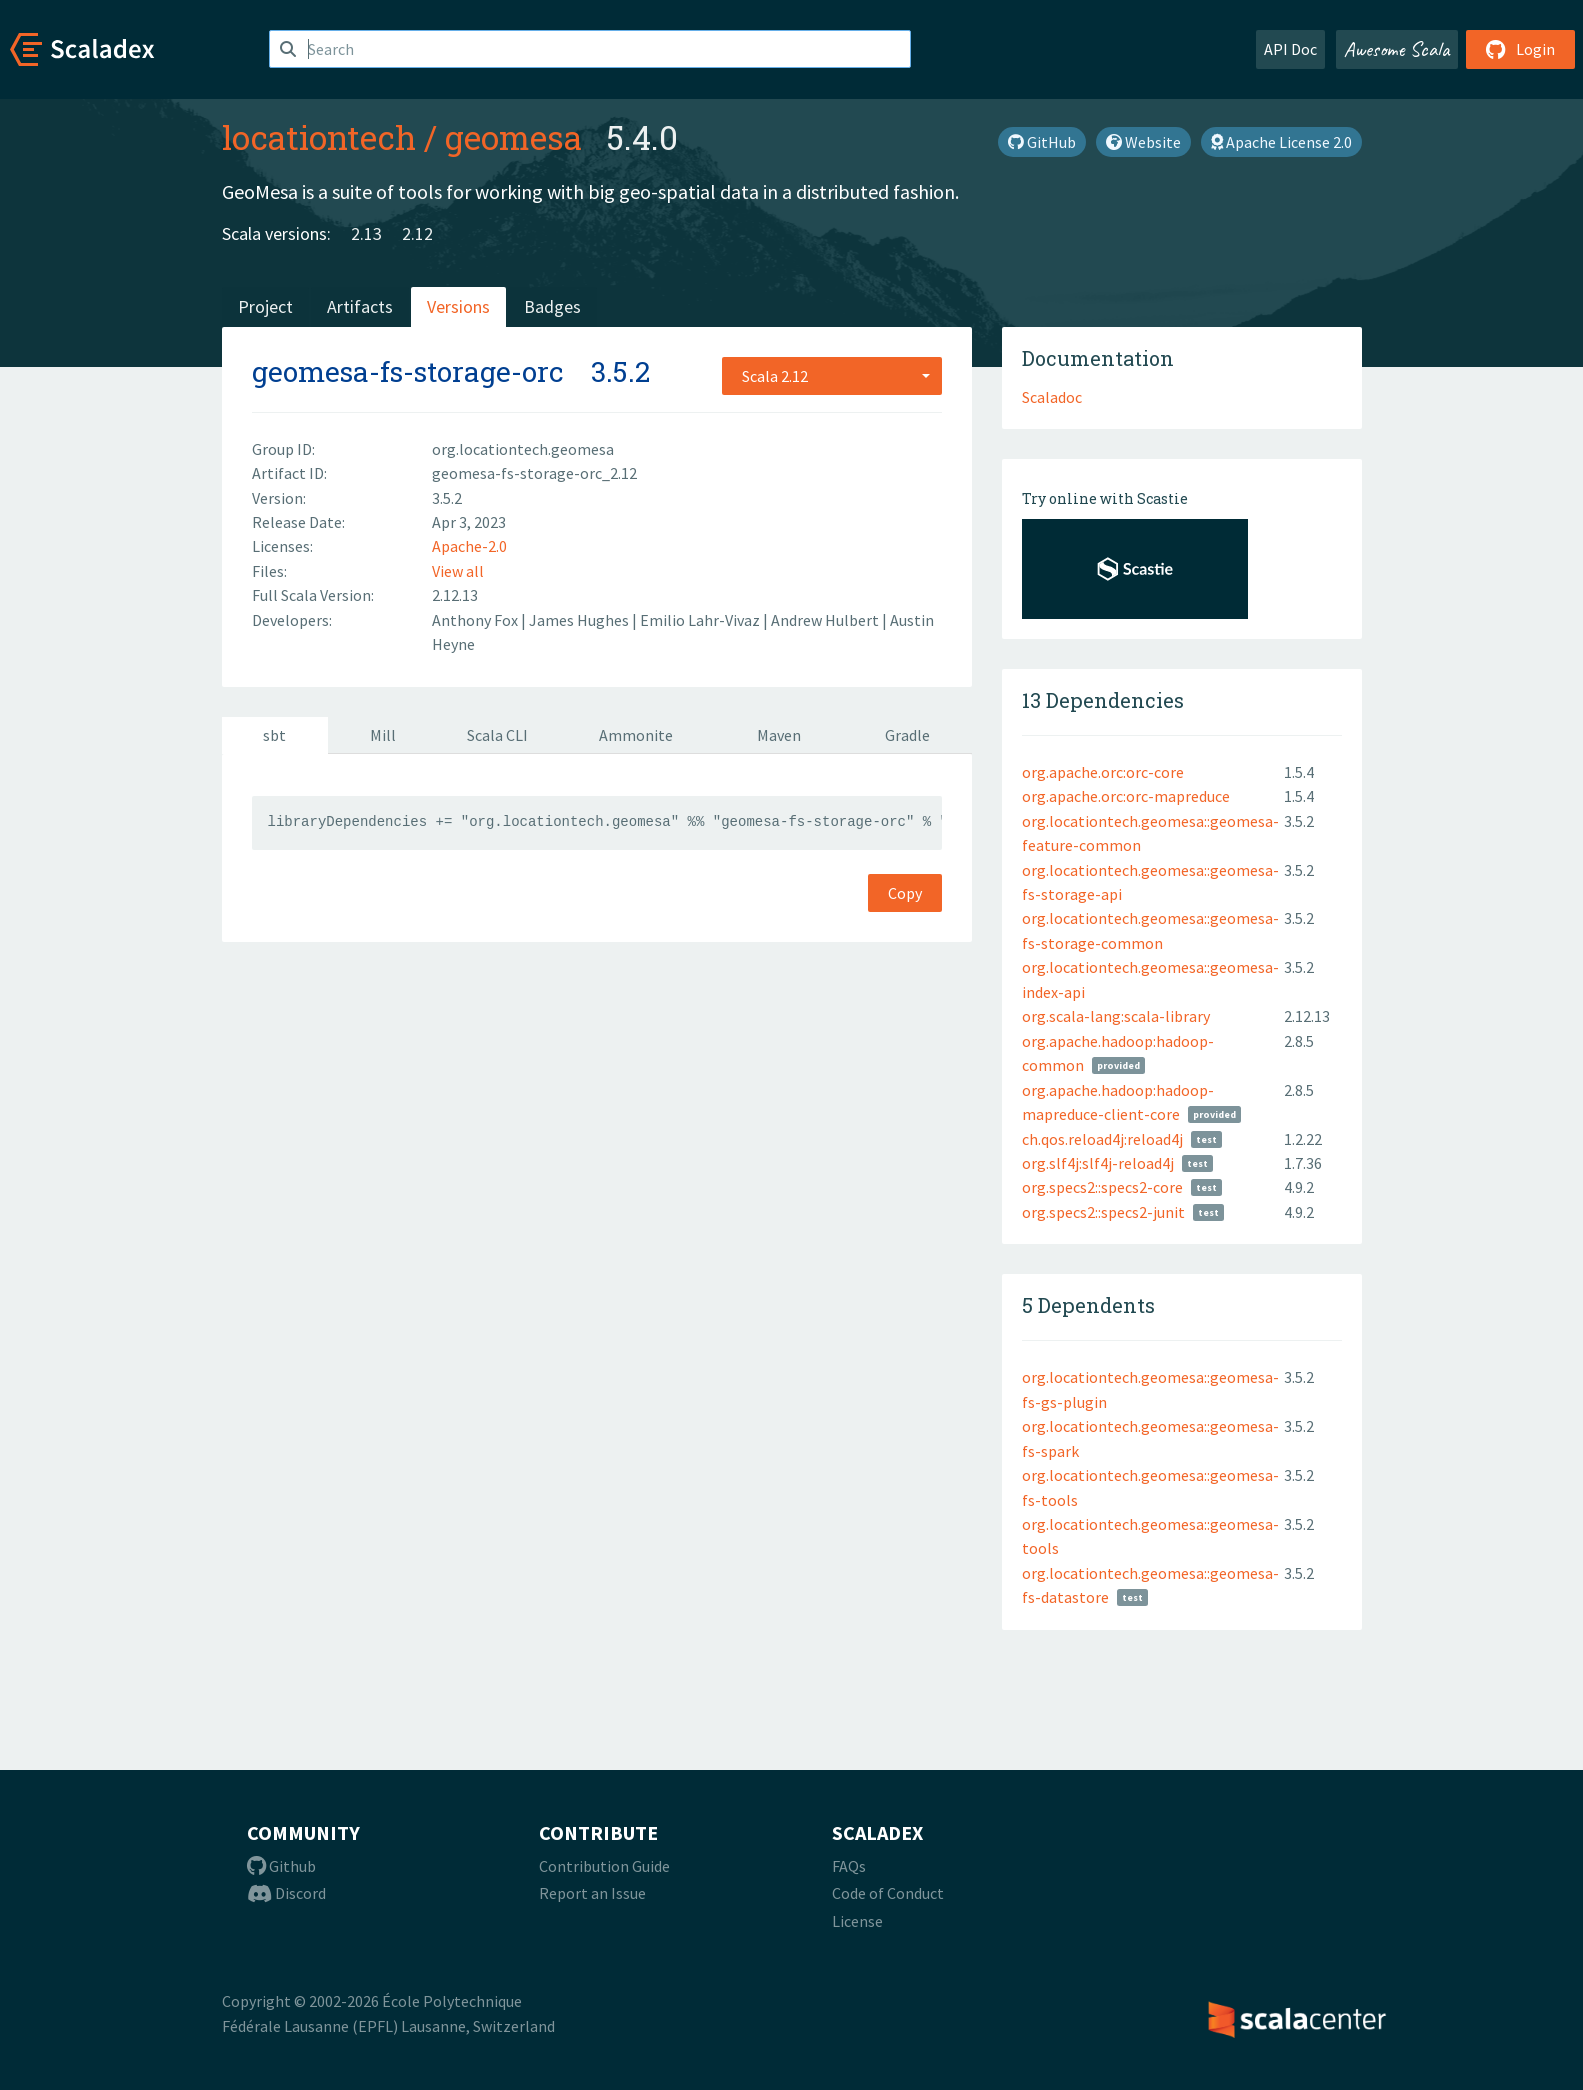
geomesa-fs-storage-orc (408, 371)
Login (1520, 49)
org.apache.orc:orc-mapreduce (1126, 796)
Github (281, 1866)
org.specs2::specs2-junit (1103, 1212)
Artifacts (360, 306)
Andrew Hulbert (826, 620)
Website (1143, 142)
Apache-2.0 (469, 546)
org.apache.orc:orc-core (1103, 772)
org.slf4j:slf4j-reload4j (1098, 1163)
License (857, 1921)
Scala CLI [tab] (497, 735)
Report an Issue (592, 1893)
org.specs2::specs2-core (1102, 1187)
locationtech (319, 137)
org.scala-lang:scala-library (1116, 1016)
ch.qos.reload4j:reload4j (1102, 1139)
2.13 (366, 233)
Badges (552, 306)
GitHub (1042, 142)
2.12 (417, 233)
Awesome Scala (1397, 49)
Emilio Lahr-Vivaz (701, 620)
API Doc (1290, 49)
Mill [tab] (383, 735)
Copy (905, 893)
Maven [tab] (779, 735)
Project (265, 306)
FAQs (849, 1866)
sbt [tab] (274, 735)
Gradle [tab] (907, 735)
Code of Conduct (888, 1893)
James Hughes (580, 620)
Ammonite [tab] (636, 735)
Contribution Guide (604, 1866)
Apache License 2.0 (1281, 142)
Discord (286, 1893)
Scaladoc (1052, 397)
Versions (458, 306)
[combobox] (832, 376)
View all (458, 571)
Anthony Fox (476, 620)
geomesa (513, 137)
